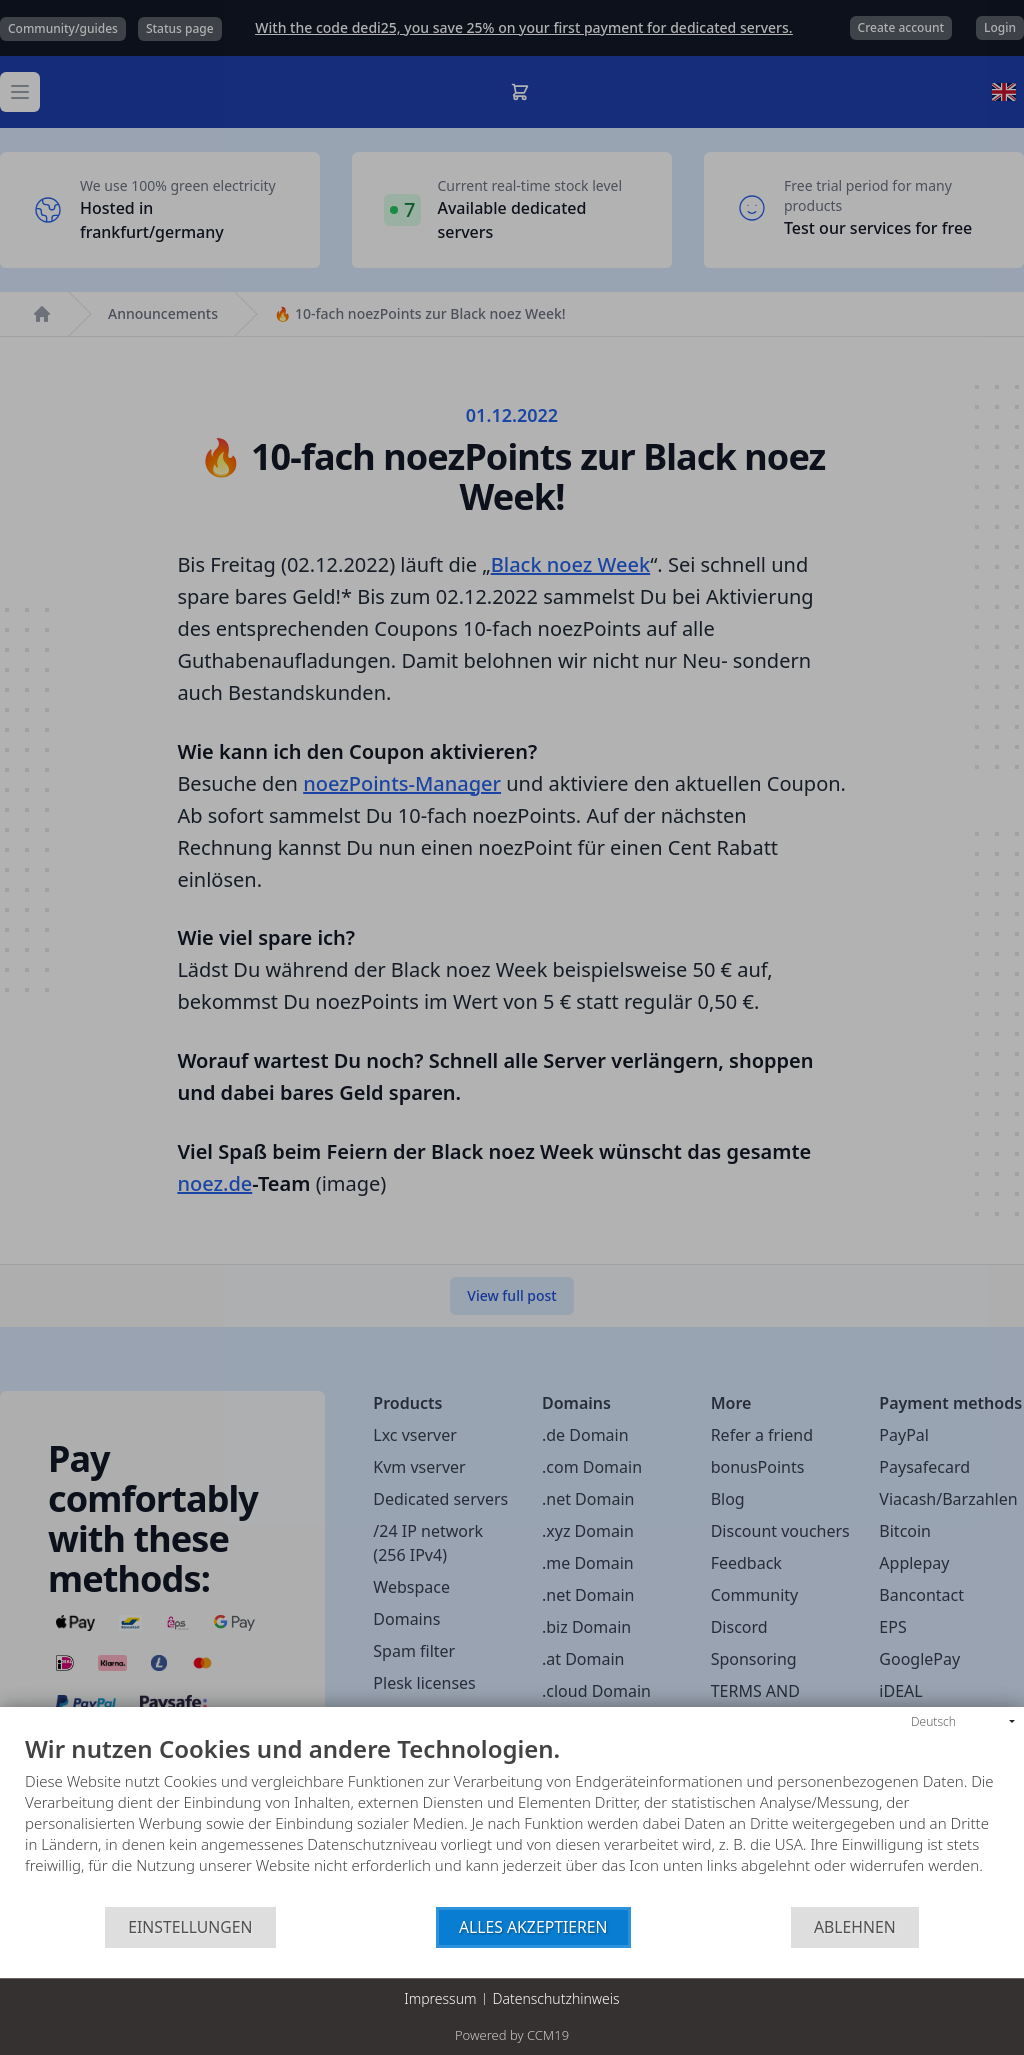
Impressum (440, 1998)
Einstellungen (190, 1927)
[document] (512, 1821)
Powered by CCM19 (512, 2035)
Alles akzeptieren (533, 1927)
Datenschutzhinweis (556, 1998)
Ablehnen (855, 1927)
